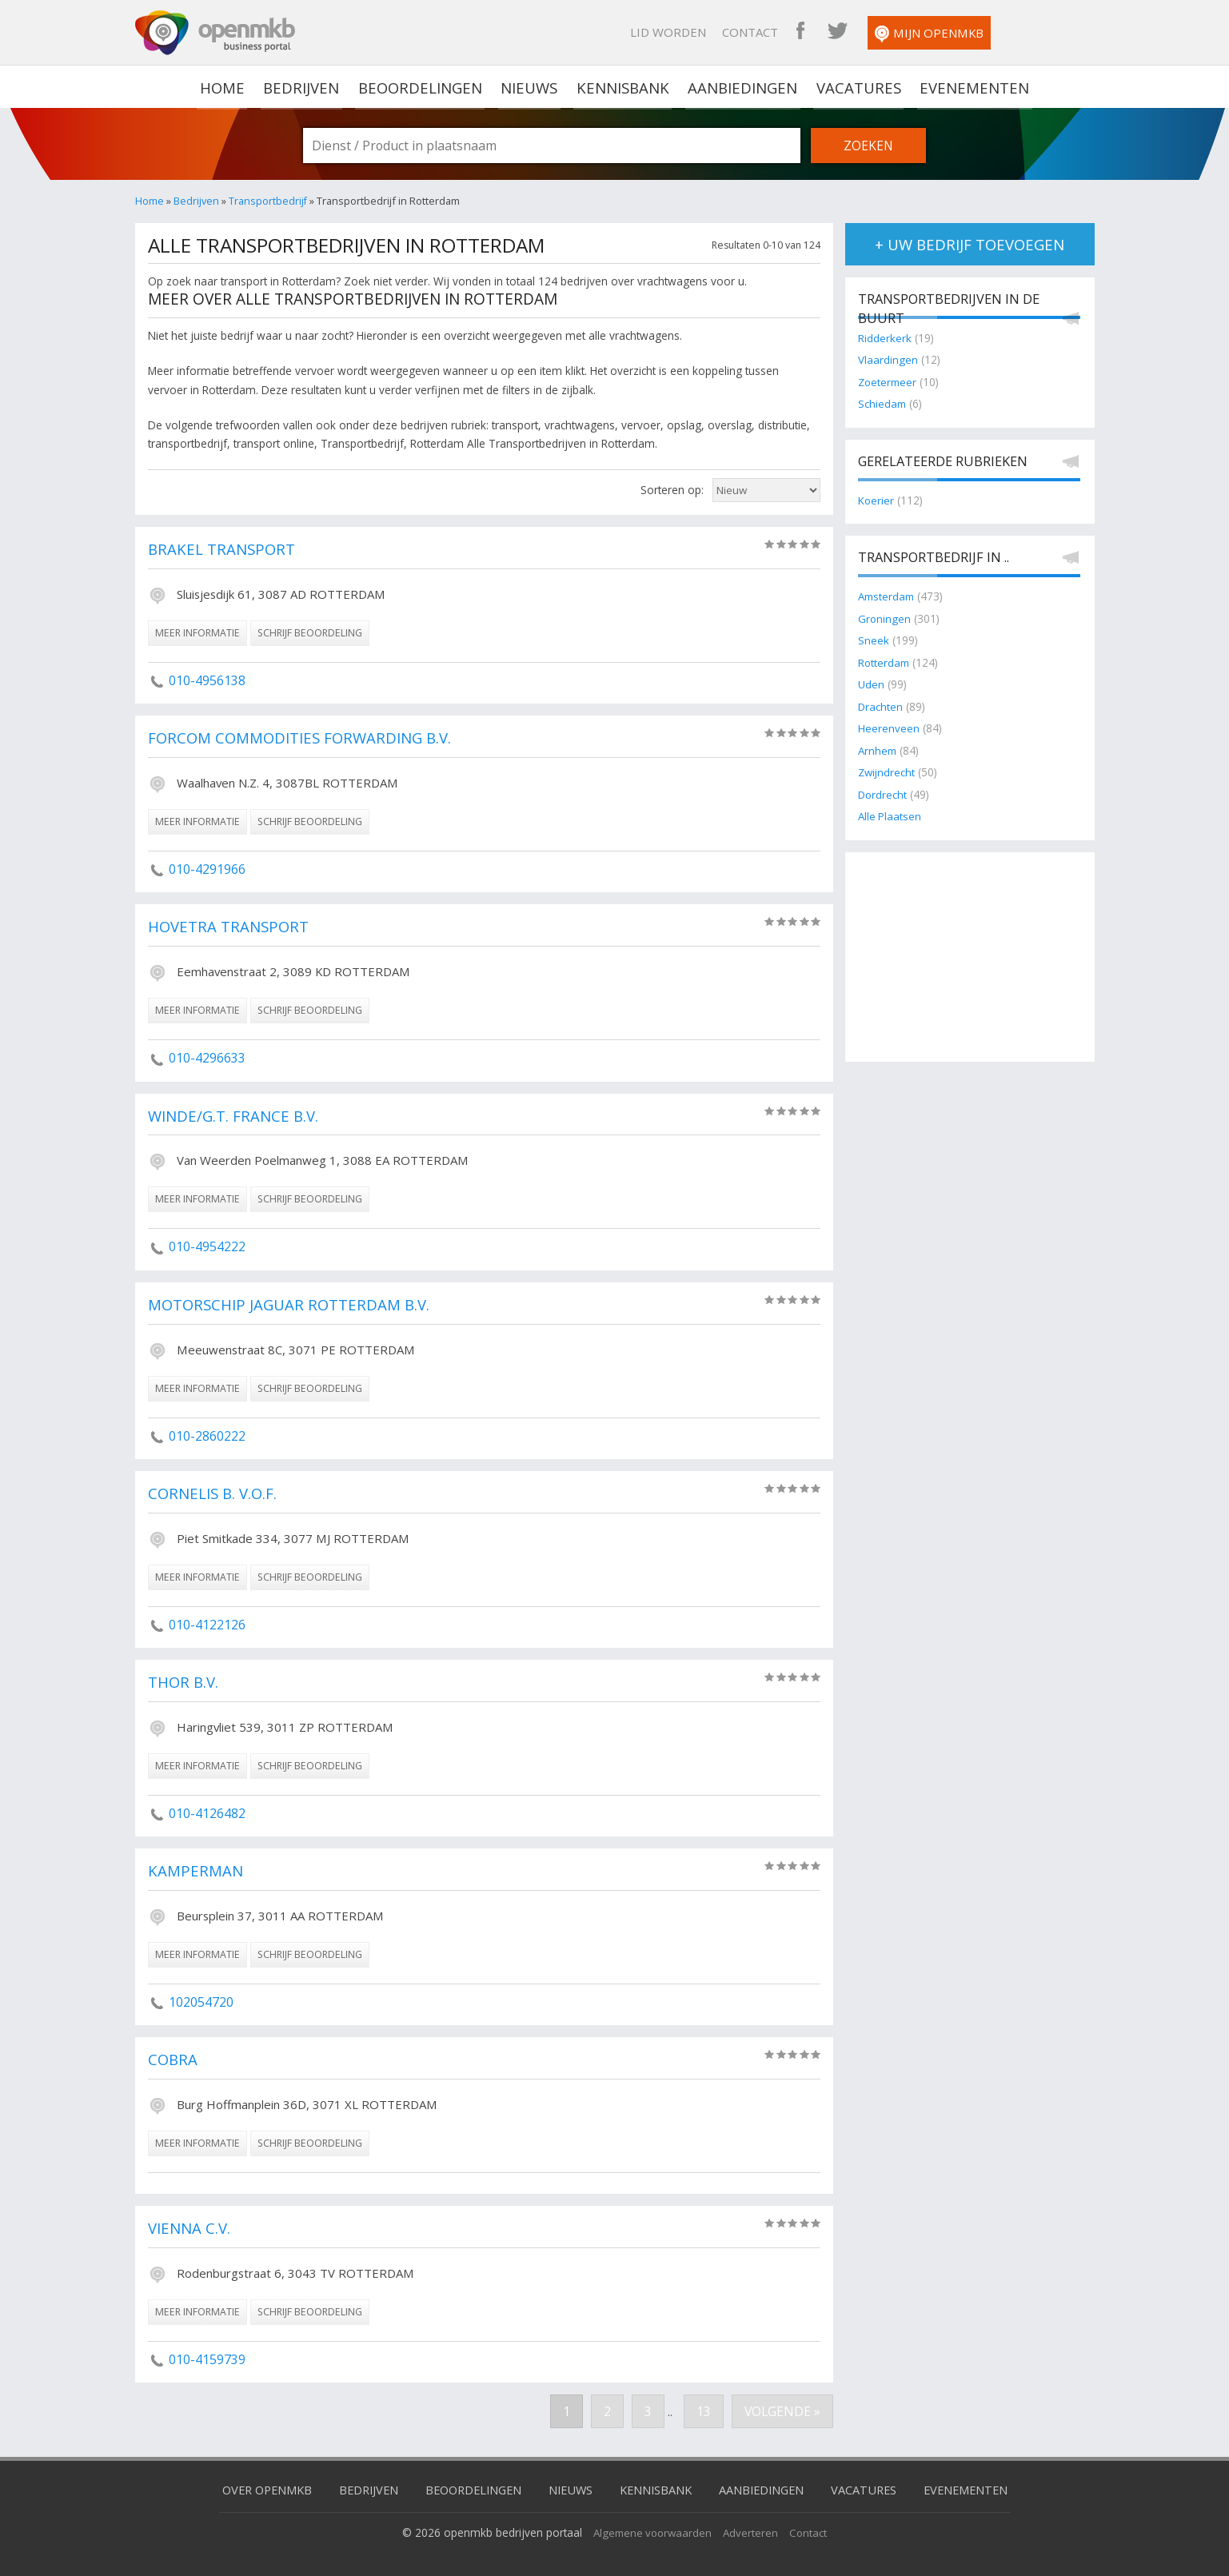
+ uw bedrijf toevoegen (969, 243)
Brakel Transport (222, 549)
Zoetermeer (889, 381)
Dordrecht (883, 791)
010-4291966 (207, 867)
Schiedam (883, 403)
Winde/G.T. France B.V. (235, 1113)
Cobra (173, 2053)
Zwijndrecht (887, 769)
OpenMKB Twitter (926, 32)
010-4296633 (207, 1055)
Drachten (881, 704)
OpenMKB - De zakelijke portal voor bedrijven (215, 32)
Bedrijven (305, 86)
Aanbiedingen (742, 86)
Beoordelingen (423, 86)
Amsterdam (888, 596)
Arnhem (878, 748)
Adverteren (753, 2523)
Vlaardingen (888, 360)
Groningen (885, 617)
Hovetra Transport (229, 925)
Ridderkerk (885, 338)
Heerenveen (889, 726)
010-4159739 (207, 2351)
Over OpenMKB (254, 2481)
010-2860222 (207, 1432)
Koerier (876, 499)
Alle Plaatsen (890, 812)
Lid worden (757, 32)
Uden (871, 682)
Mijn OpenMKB (1018, 34)
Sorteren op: (672, 489)
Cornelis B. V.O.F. (215, 1489)
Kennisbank (624, 86)
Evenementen (969, 86)
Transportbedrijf (268, 200)
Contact (839, 32)
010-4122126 (207, 1620)
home (228, 86)
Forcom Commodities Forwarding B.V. (303, 737)
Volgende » (781, 2403)
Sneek (873, 639)
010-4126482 (207, 1807)
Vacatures (856, 86)
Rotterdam (885, 660)
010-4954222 (207, 1243)
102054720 (201, 1995)
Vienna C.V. (190, 2221)
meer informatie (197, 632)
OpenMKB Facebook (889, 32)
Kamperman (195, 1865)
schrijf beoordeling (309, 632)
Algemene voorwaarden (652, 2523)
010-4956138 (207, 679)
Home (149, 200)
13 (702, 2403)
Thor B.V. (184, 1677)
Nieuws (531, 86)
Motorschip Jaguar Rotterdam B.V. (291, 1301)
